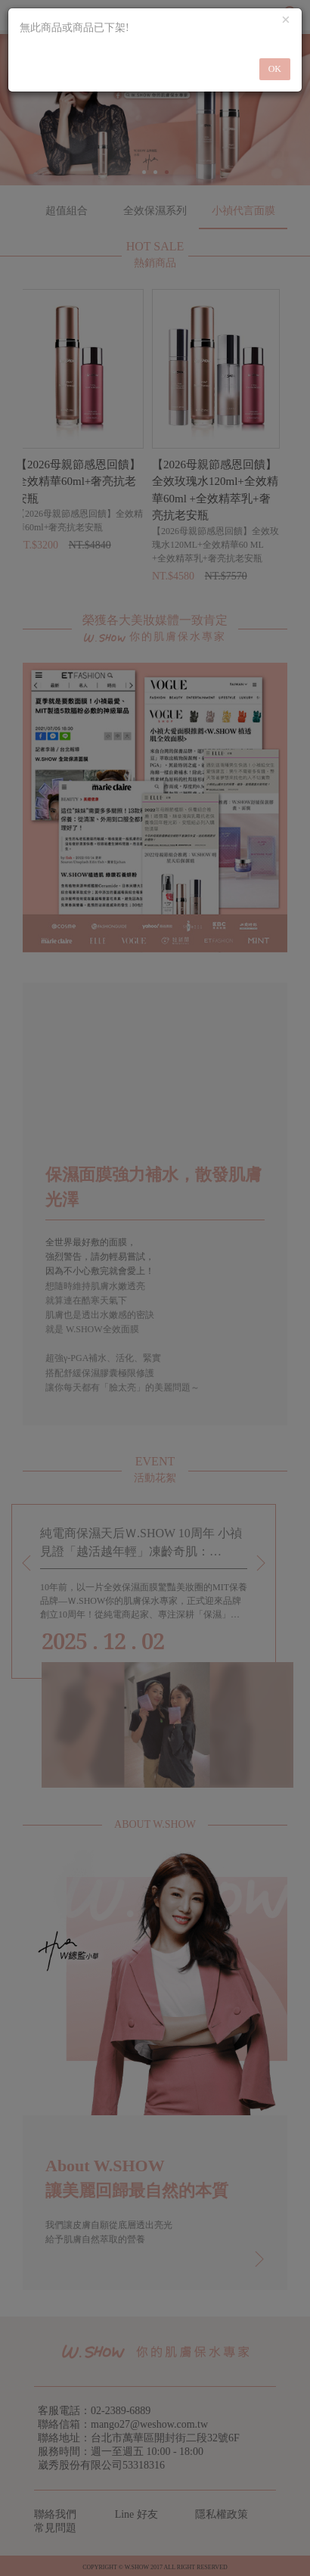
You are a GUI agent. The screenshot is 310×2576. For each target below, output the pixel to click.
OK (274, 69)
